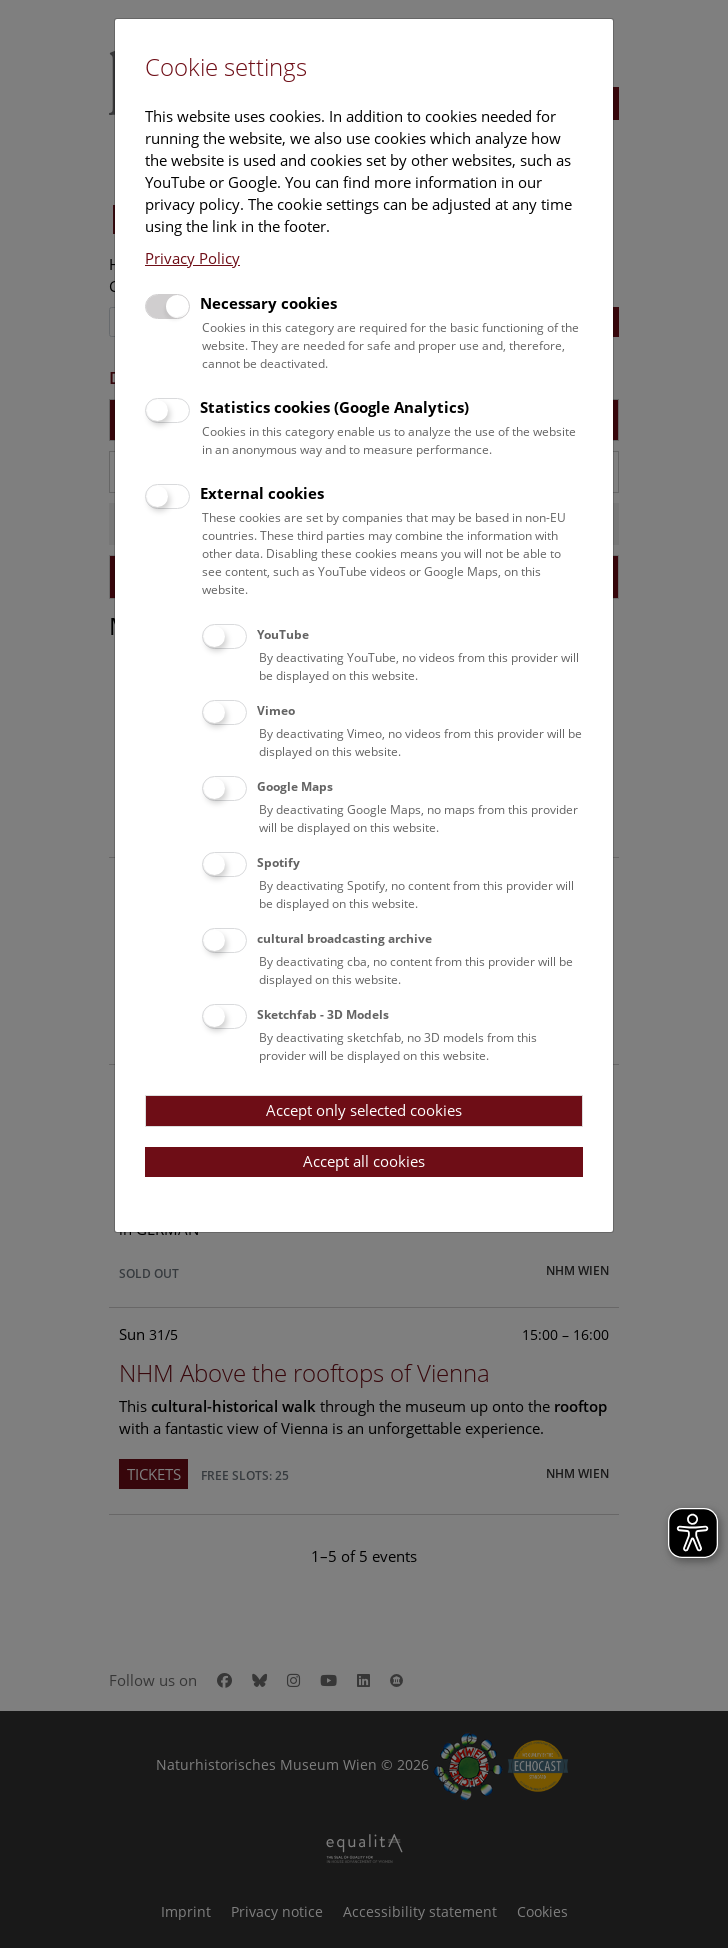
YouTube (283, 634)
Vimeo (276, 710)
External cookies (262, 493)
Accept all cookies (364, 1161)
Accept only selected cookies (364, 1110)
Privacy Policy (192, 258)
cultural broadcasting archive (344, 938)
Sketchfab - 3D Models (323, 1014)
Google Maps (295, 786)
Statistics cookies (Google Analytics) (334, 407)
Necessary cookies (268, 303)
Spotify (278, 862)
